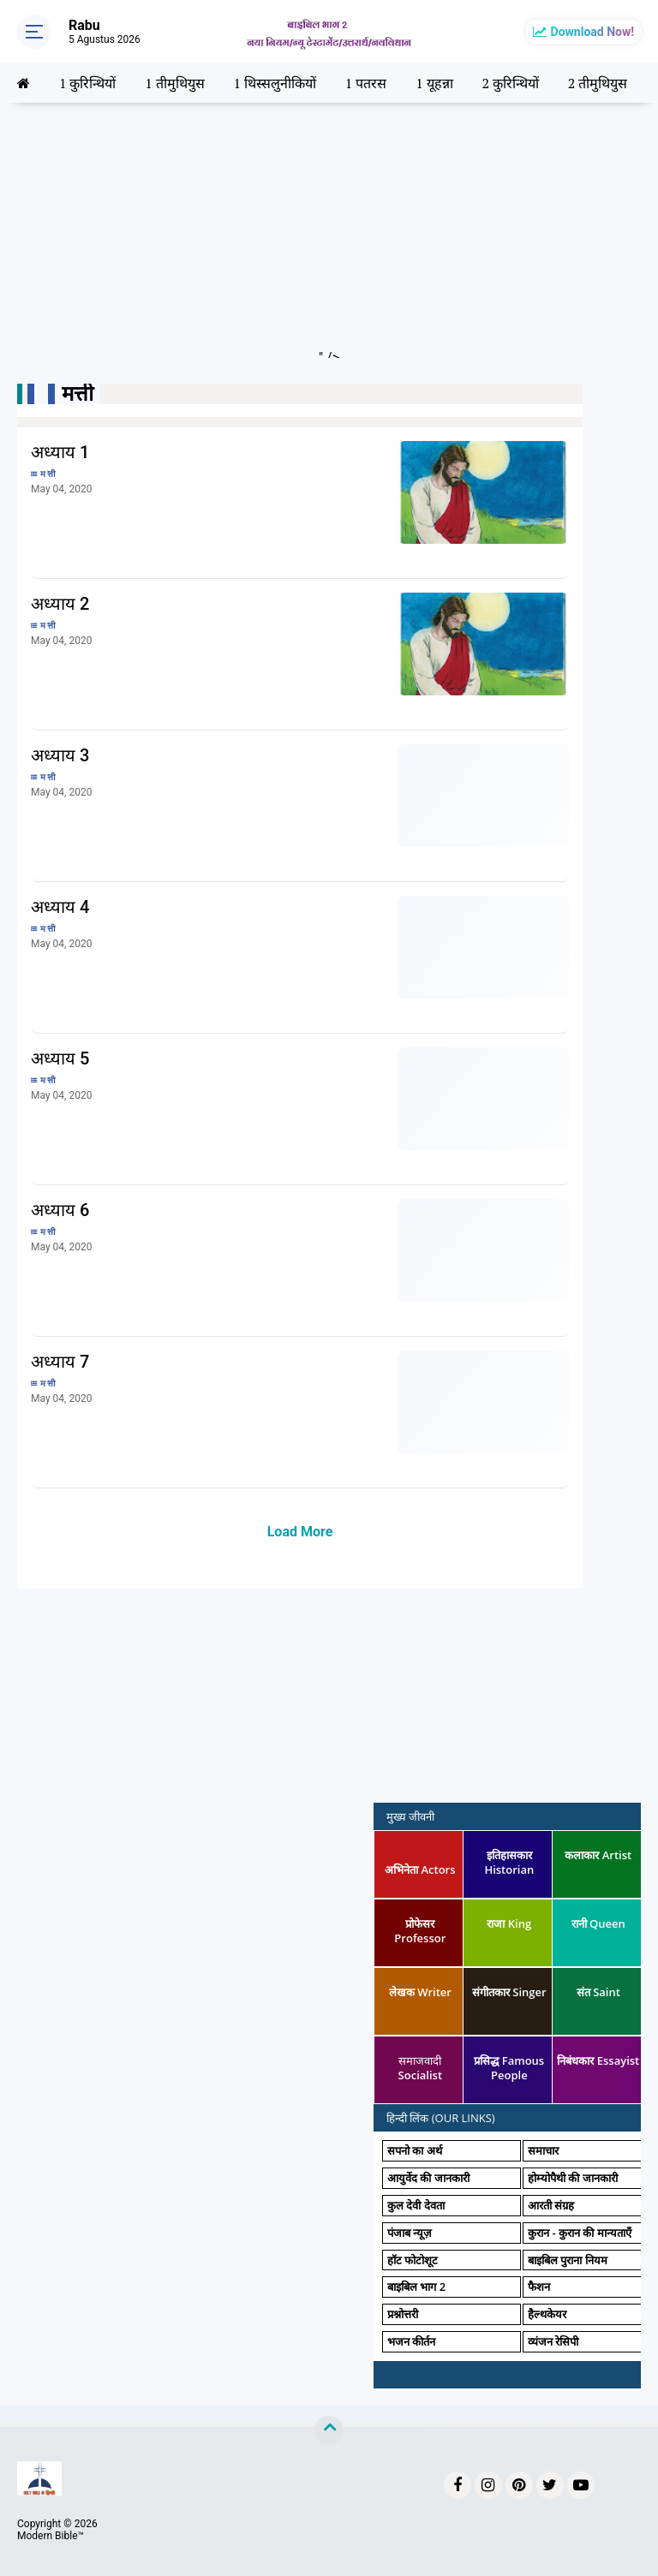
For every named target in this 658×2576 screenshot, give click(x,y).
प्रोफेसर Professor (420, 1931)
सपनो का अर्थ (414, 2150)
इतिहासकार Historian (509, 1862)
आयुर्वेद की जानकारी (428, 2177)
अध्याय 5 (60, 1058)
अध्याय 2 (60, 603)
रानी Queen (598, 1923)
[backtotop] (329, 2430)
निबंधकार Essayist (598, 2060)
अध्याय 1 (60, 452)
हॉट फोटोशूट (412, 2260)
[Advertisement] (329, 238)
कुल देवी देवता (416, 2205)
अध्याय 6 (60, 1210)
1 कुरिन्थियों (87, 83)
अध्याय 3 (60, 755)
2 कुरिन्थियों (510, 83)
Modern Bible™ (50, 2536)
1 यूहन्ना (434, 83)
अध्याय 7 (60, 1361)
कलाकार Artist (598, 1855)
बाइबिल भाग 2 (416, 2286)
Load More (300, 1532)
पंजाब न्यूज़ (409, 2232)
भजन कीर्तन (411, 2341)
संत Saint (598, 1992)
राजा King (509, 1923)
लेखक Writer (420, 1992)
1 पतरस (365, 83)
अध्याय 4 (60, 907)
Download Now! (592, 32)
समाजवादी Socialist (420, 2068)
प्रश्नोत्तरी (402, 2314)
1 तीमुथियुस (174, 83)
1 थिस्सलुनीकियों (275, 83)
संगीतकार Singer (509, 1992)
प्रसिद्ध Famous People (509, 2068)
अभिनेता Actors (420, 1869)
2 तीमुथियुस (597, 83)
